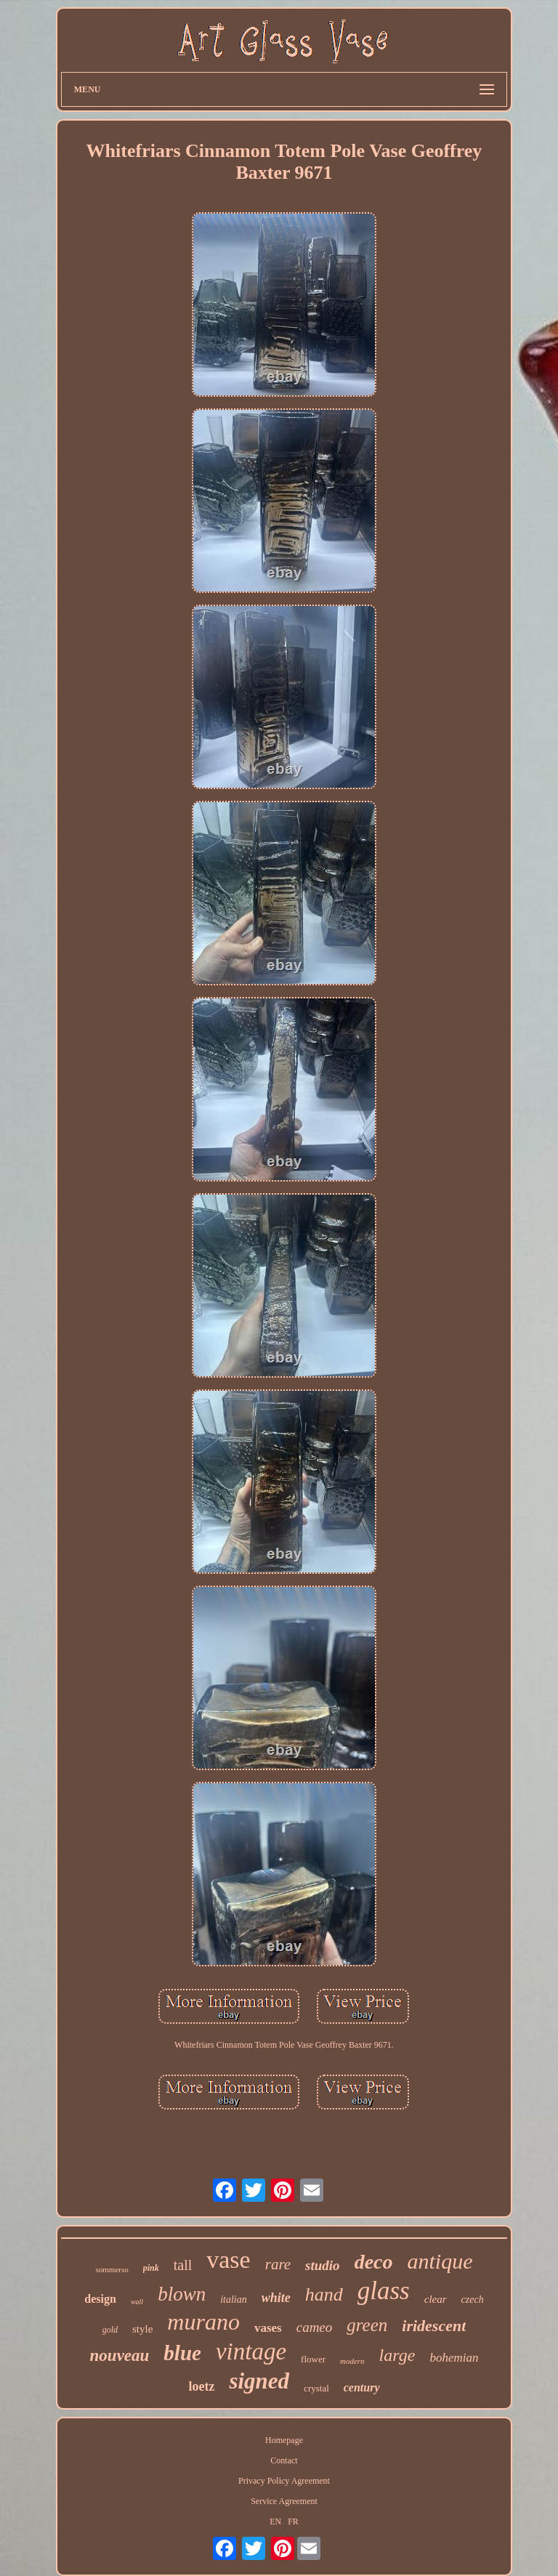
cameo (314, 2327)
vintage (251, 2351)
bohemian (453, 2358)
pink (151, 2268)
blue (182, 2353)
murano (203, 2322)
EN (275, 2521)
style (142, 2329)
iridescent (434, 2326)
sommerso (111, 2269)
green (367, 2325)
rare (278, 2264)
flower (313, 2359)
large (397, 2355)
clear (435, 2299)
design (100, 2299)
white (276, 2297)
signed (259, 2381)
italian (233, 2299)
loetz (201, 2386)
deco (374, 2261)
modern (352, 2361)
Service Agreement (284, 2501)
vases (268, 2328)
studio (322, 2265)
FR (293, 2521)
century (362, 2387)
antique (439, 2261)
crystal (316, 2388)
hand (324, 2294)
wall (137, 2302)
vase (228, 2259)
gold (110, 2330)
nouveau (120, 2355)
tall (183, 2265)
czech (472, 2299)
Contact (283, 2460)
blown (182, 2294)
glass (383, 2291)
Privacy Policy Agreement (284, 2481)
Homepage (284, 2440)
